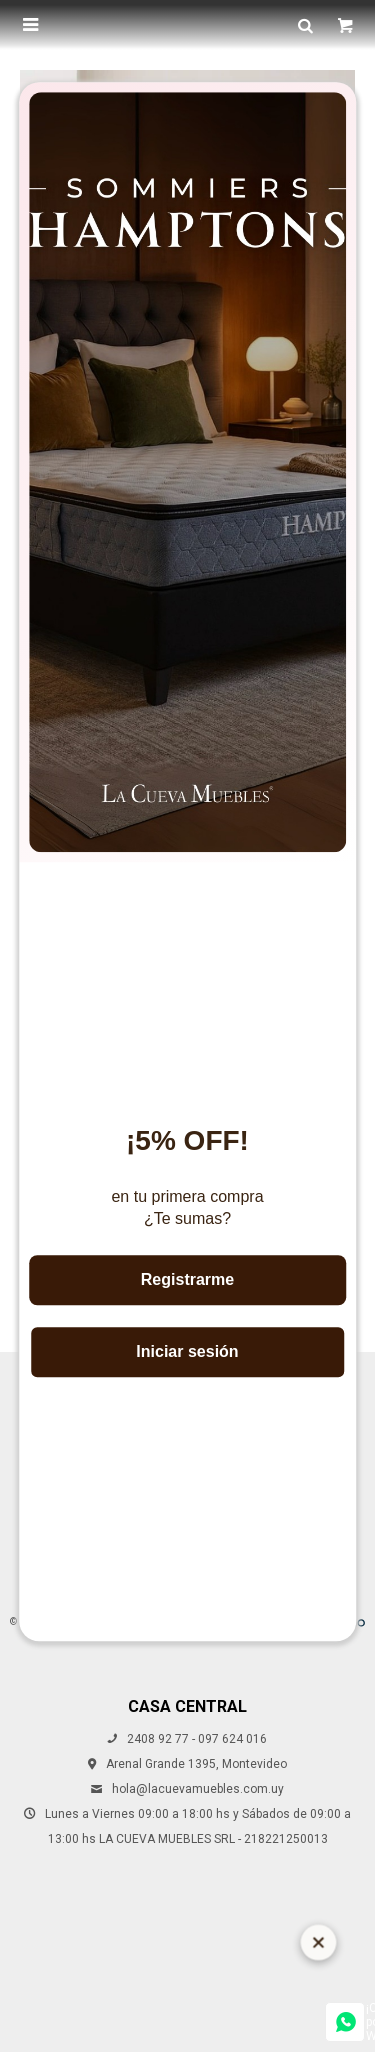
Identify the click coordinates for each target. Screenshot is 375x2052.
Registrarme (187, 1279)
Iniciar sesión (187, 1351)
